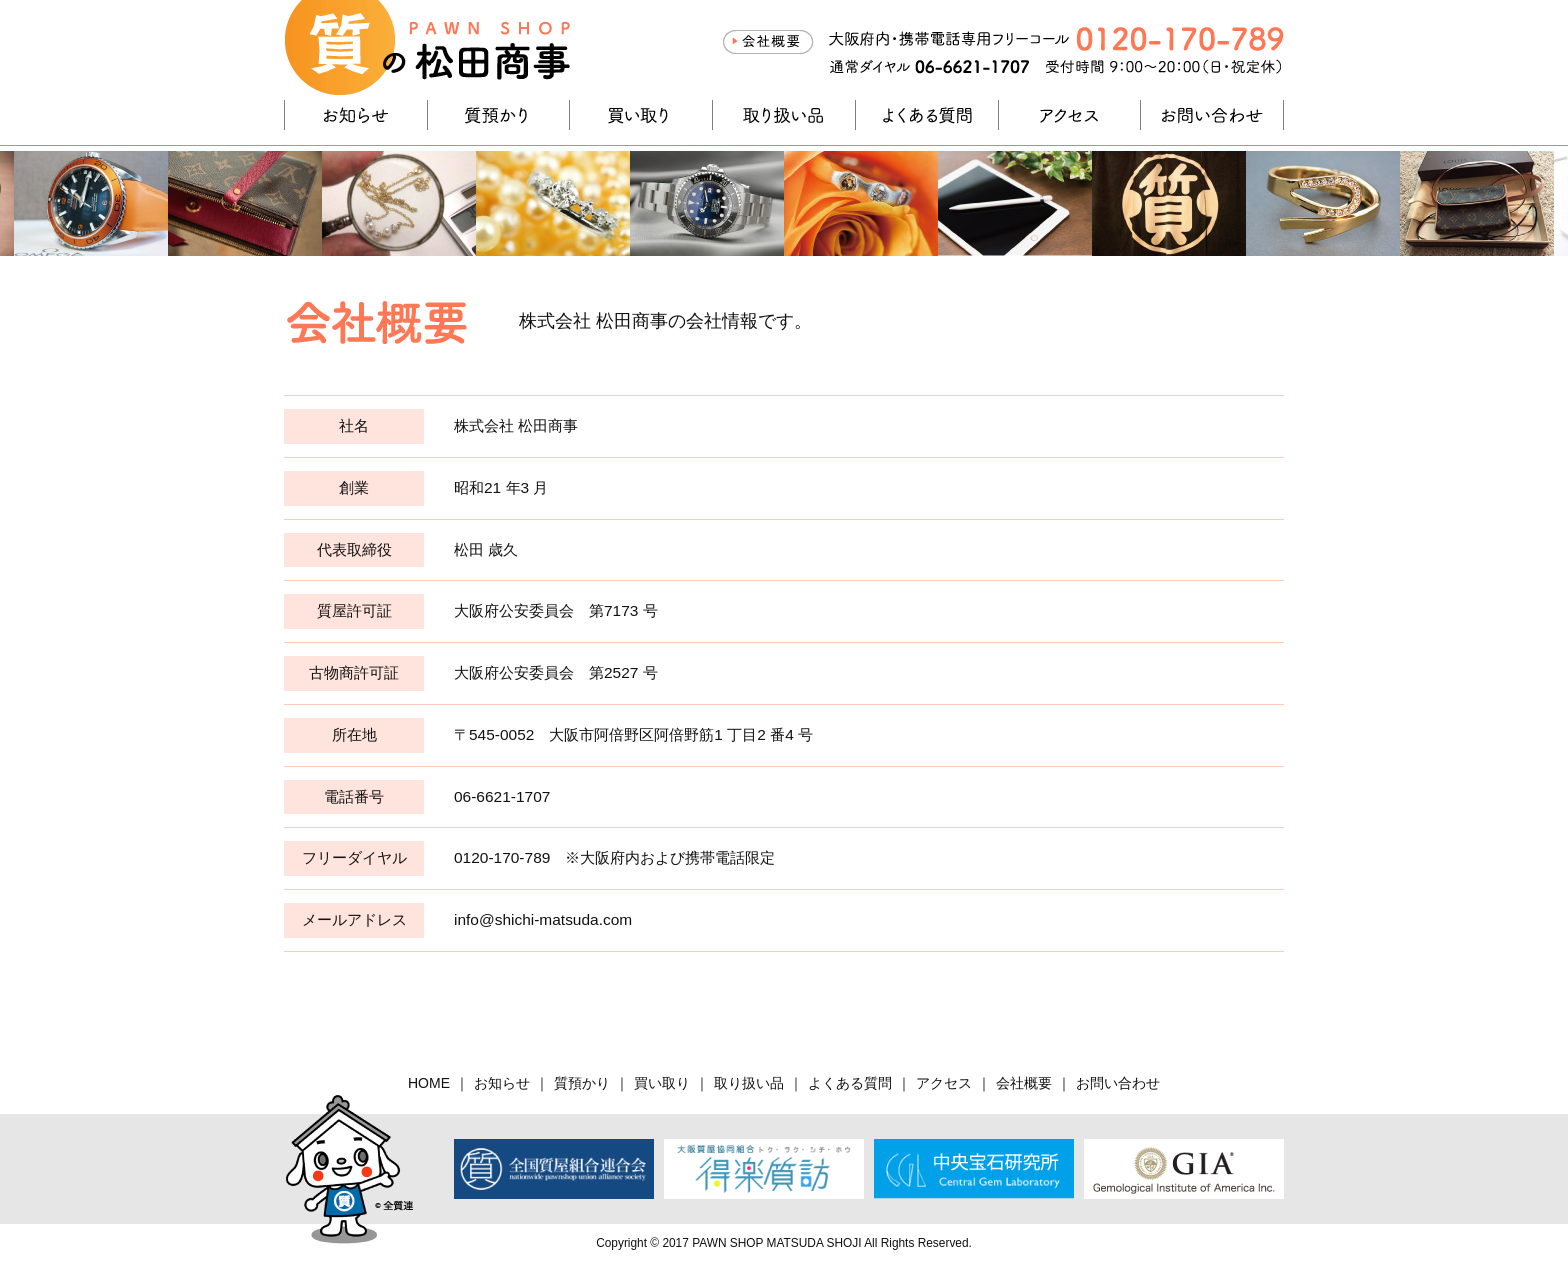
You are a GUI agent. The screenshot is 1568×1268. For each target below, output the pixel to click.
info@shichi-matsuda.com (543, 919)
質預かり (499, 115)
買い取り (641, 115)
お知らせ (356, 115)
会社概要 (768, 42)
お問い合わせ (1212, 115)
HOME (429, 1083)
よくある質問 (927, 115)
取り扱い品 (784, 115)
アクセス (1070, 115)
